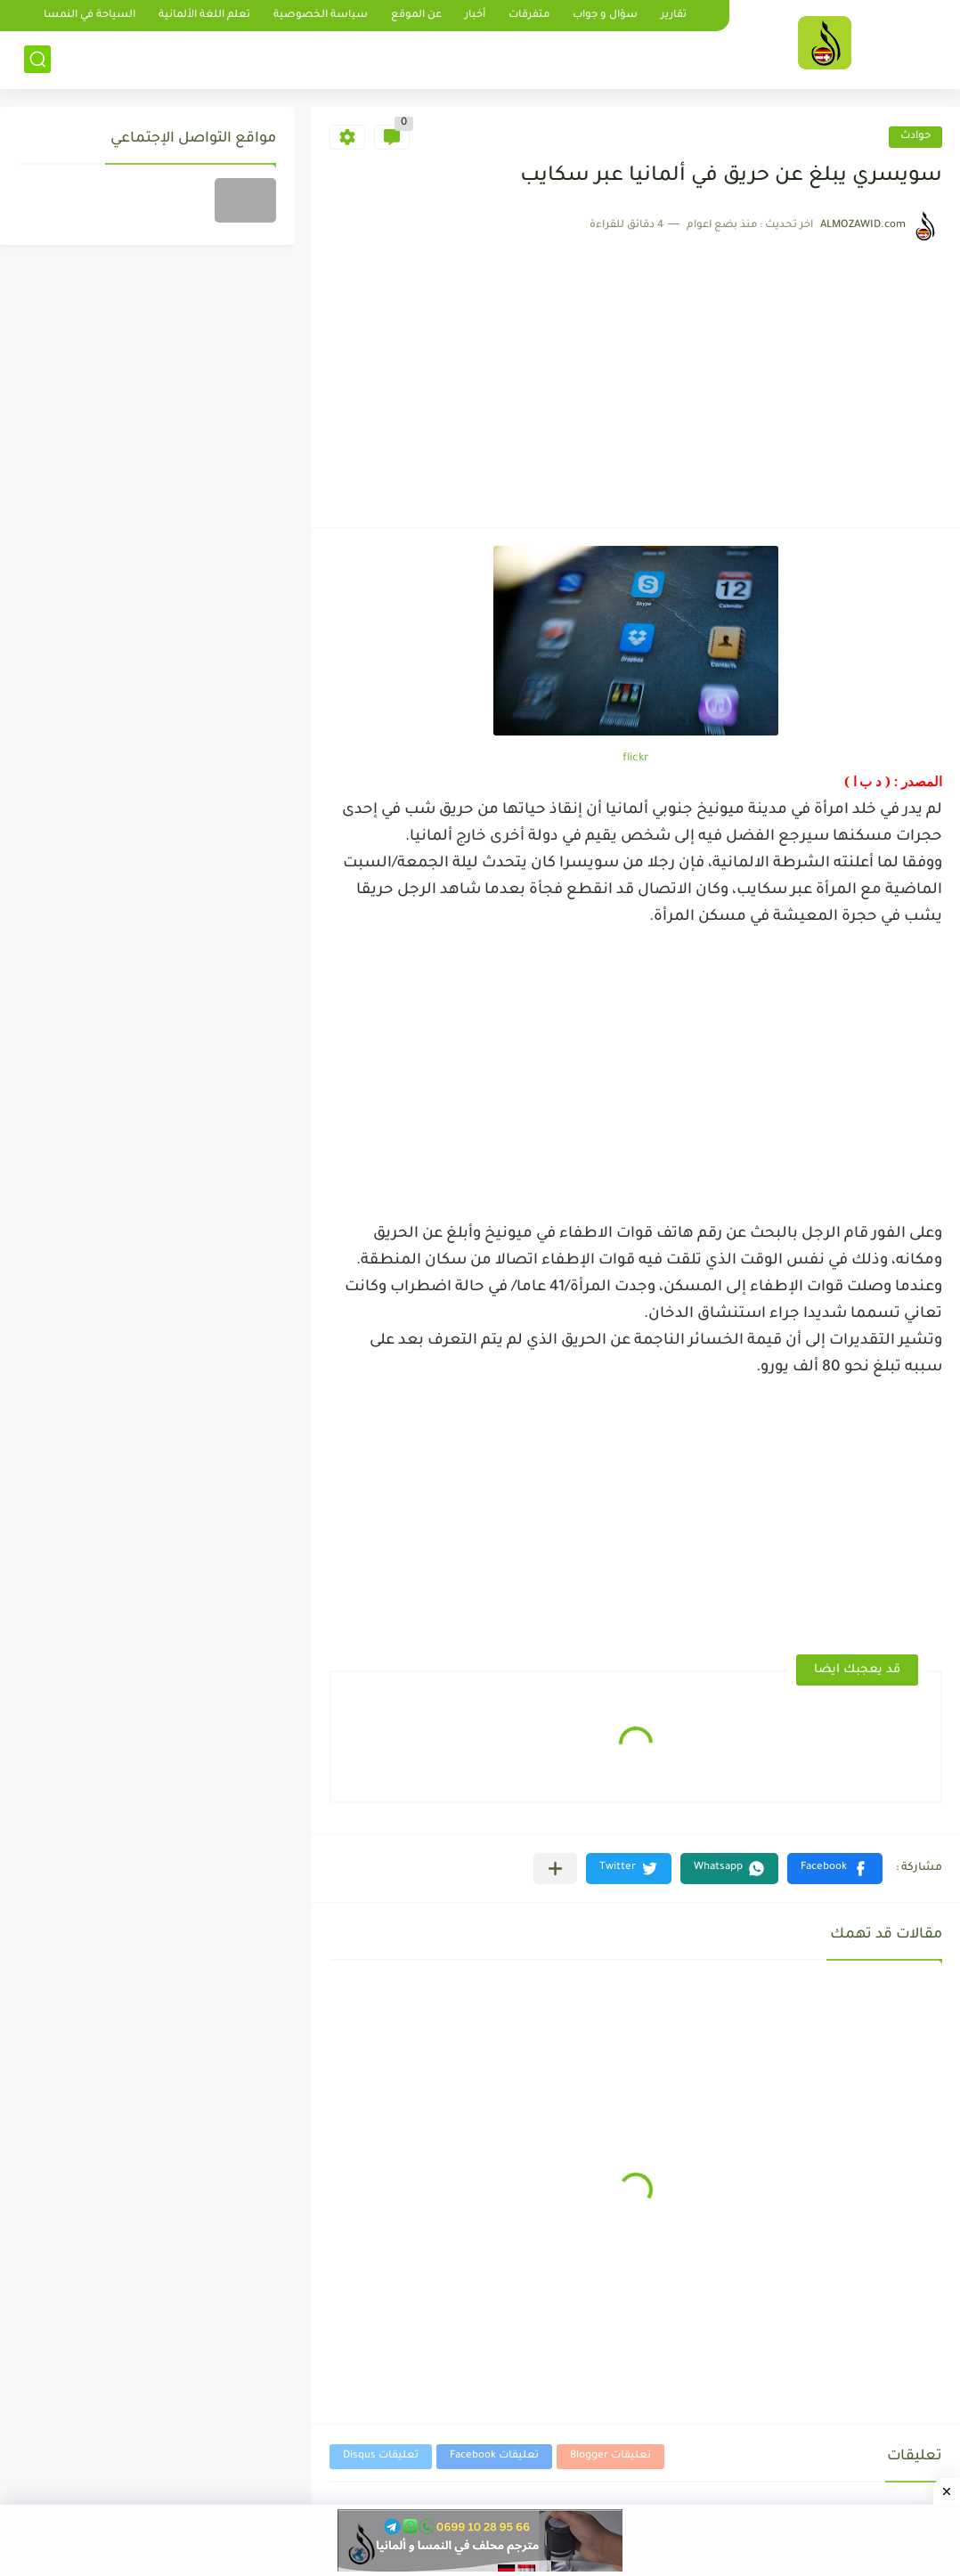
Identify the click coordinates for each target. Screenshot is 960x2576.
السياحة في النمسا (89, 15)
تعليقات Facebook (494, 2456)
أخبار (475, 15)
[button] (835, 1868)
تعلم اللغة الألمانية (204, 15)
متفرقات (528, 15)
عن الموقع (416, 15)
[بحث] (37, 59)
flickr (635, 758)
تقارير (674, 15)
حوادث (915, 136)
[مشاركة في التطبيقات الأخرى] (555, 1868)
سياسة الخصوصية (320, 15)
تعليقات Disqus (381, 2456)
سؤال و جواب (605, 15)
